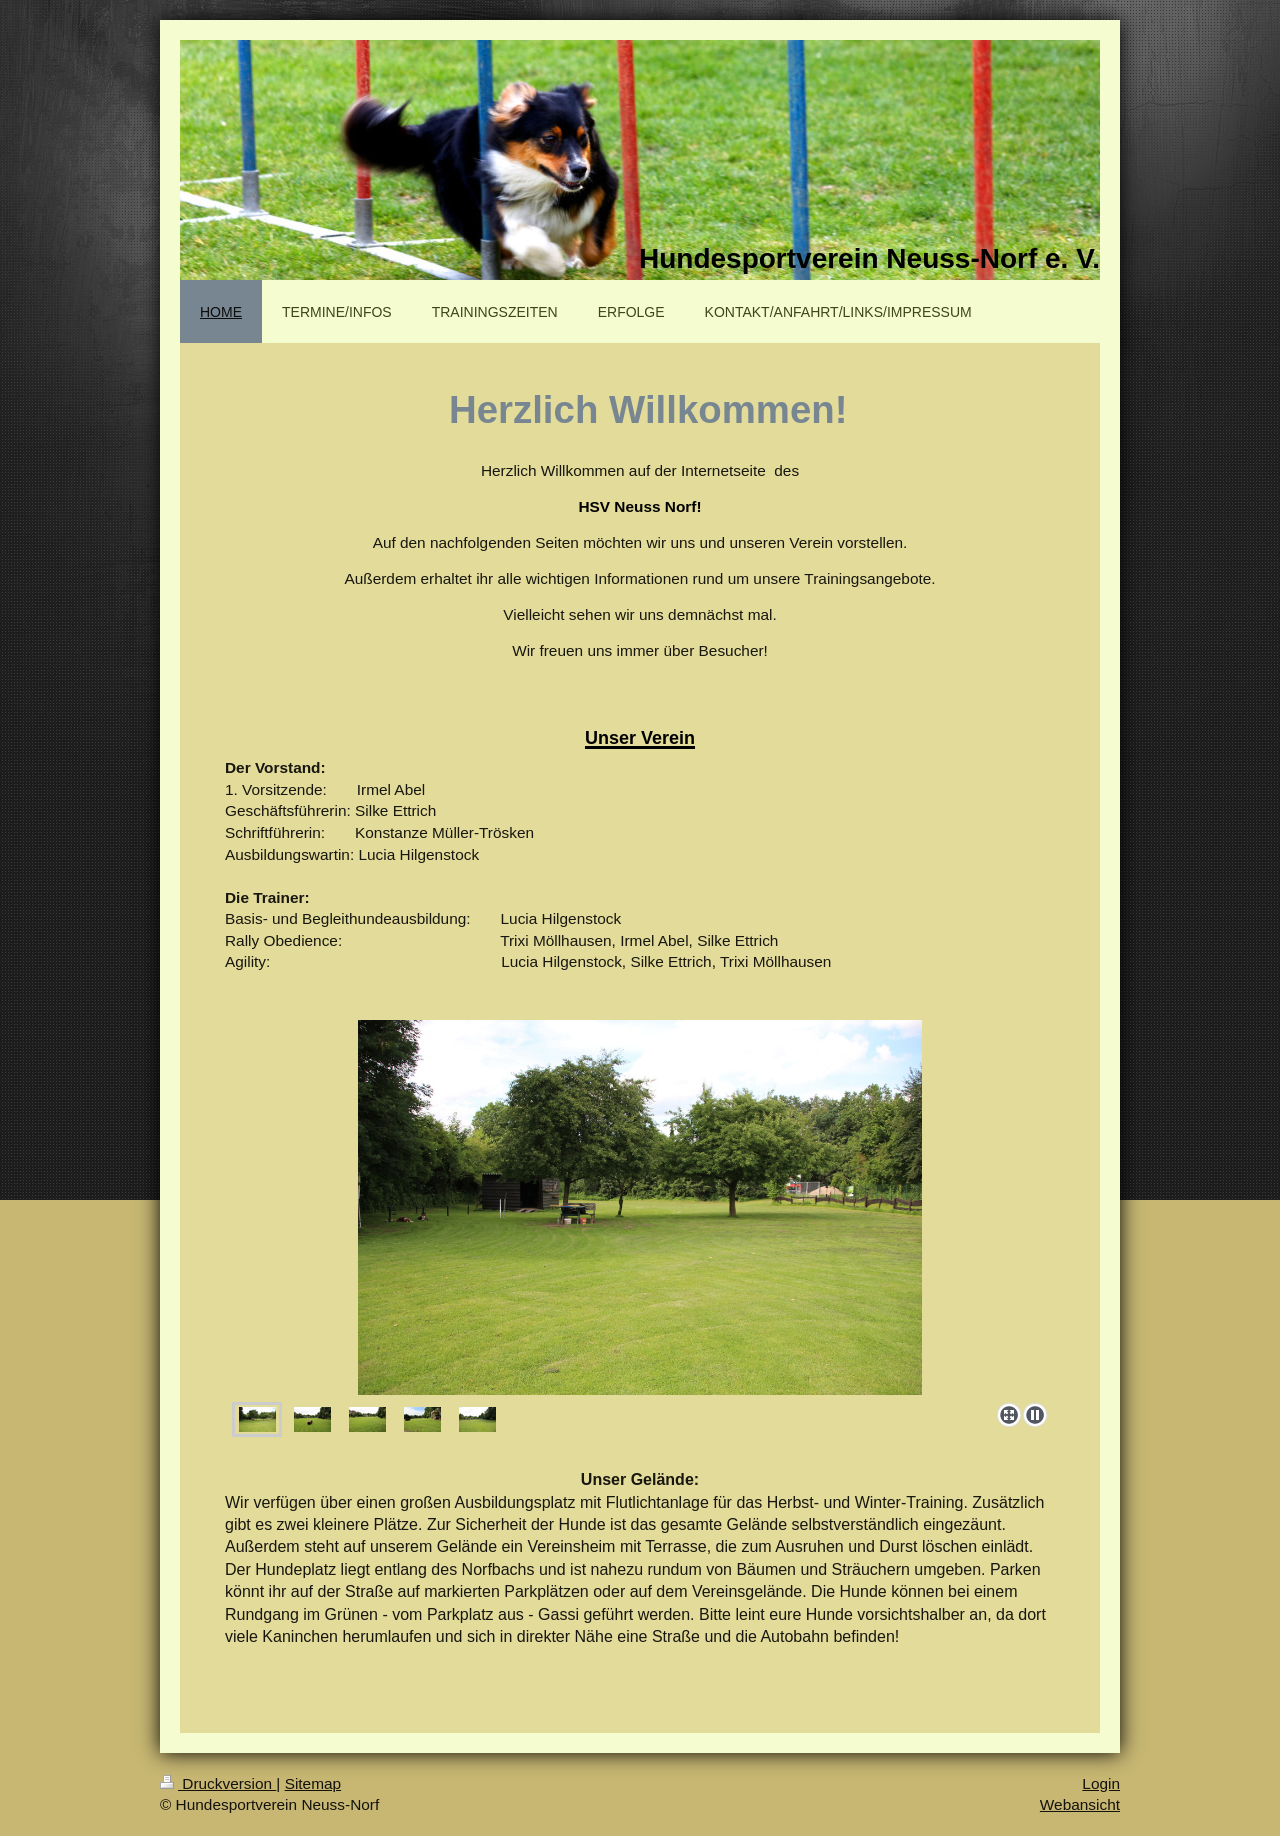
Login (1101, 1783)
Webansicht (1080, 1804)
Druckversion (218, 1783)
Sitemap (313, 1783)
